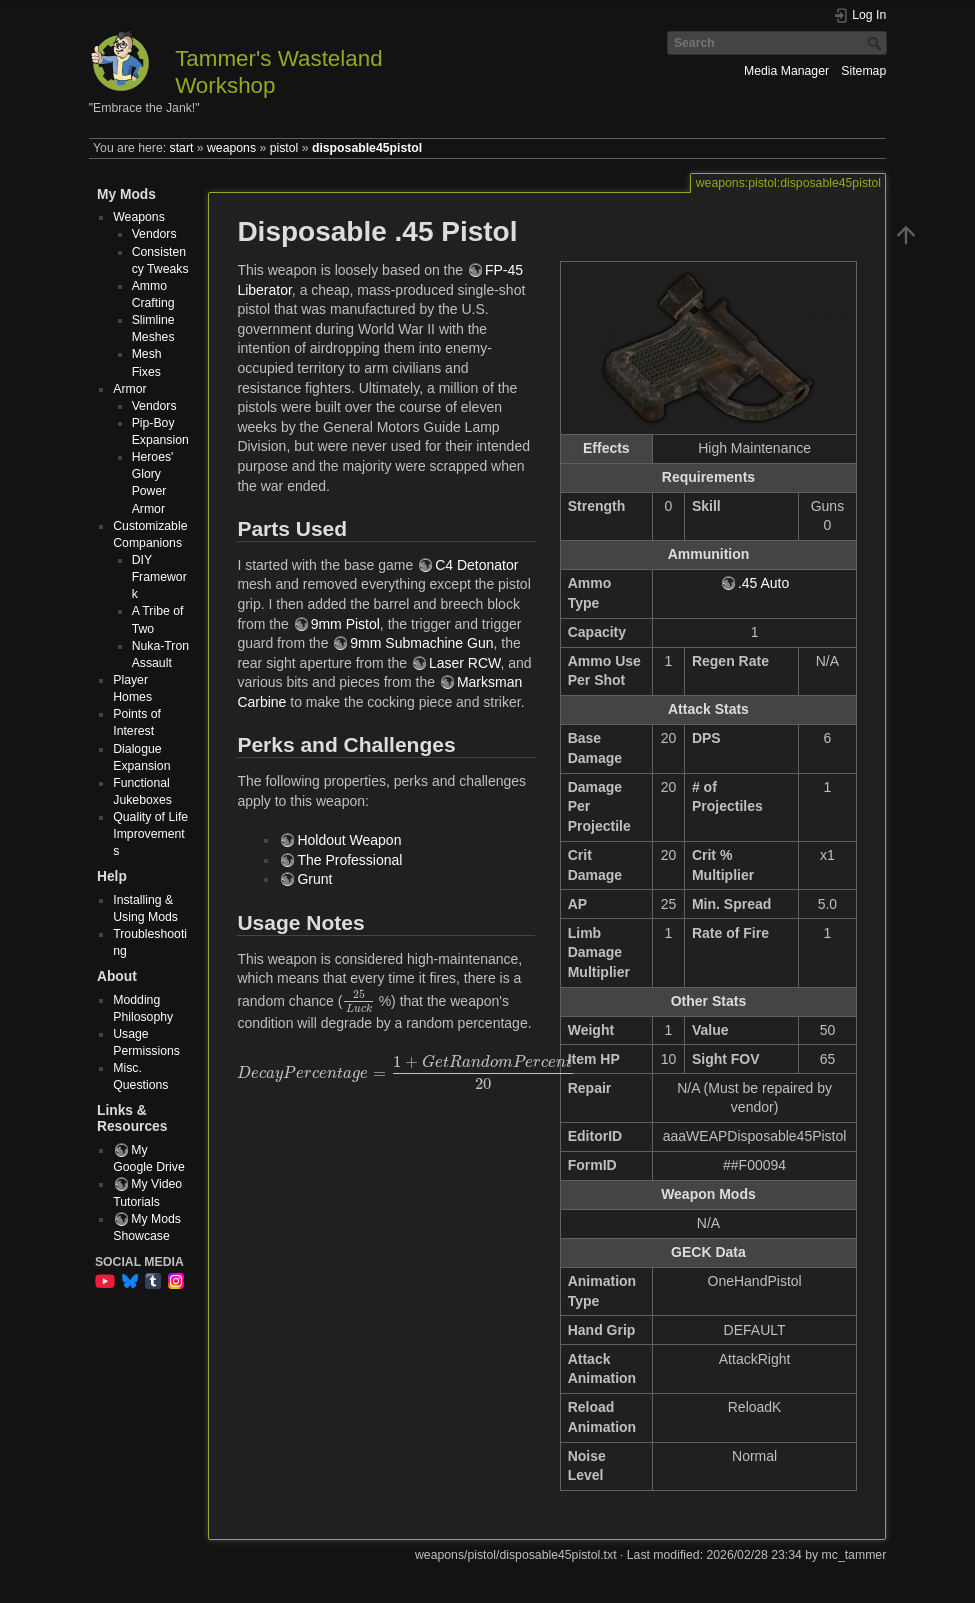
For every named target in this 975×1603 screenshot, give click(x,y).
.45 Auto (763, 583)
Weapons (139, 217)
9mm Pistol (345, 624)
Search (876, 43)
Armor (129, 389)
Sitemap (863, 71)
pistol (284, 148)
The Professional (349, 860)
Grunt (314, 879)
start (182, 148)
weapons (231, 148)
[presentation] (358, 1002)
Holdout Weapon (349, 840)
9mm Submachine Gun (421, 643)
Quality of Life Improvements (150, 834)
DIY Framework (159, 577)
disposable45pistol (367, 148)
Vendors (154, 234)
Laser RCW (465, 663)
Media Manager (786, 71)
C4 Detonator (476, 565)
